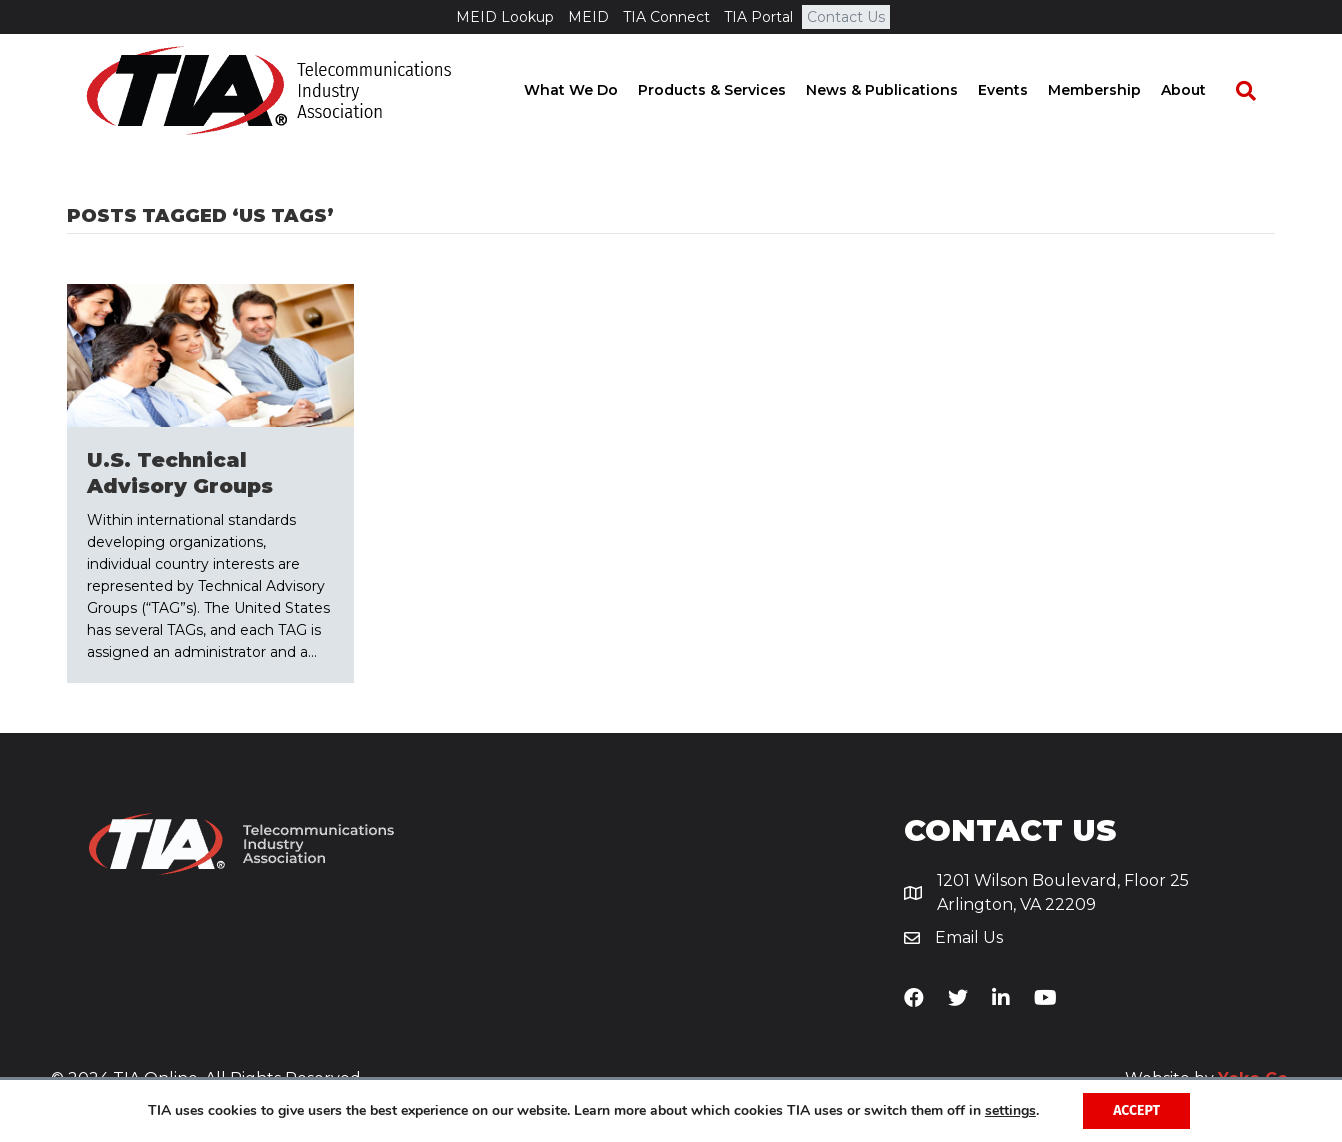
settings (1010, 1111)
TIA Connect (666, 17)
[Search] (1255, 91)
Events (1022, 90)
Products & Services (731, 90)
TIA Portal (758, 17)
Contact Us (846, 17)
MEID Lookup (505, 17)
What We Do (590, 90)
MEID (588, 17)
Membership (1113, 90)
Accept (1136, 1110)
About (1202, 90)
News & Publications (901, 90)
